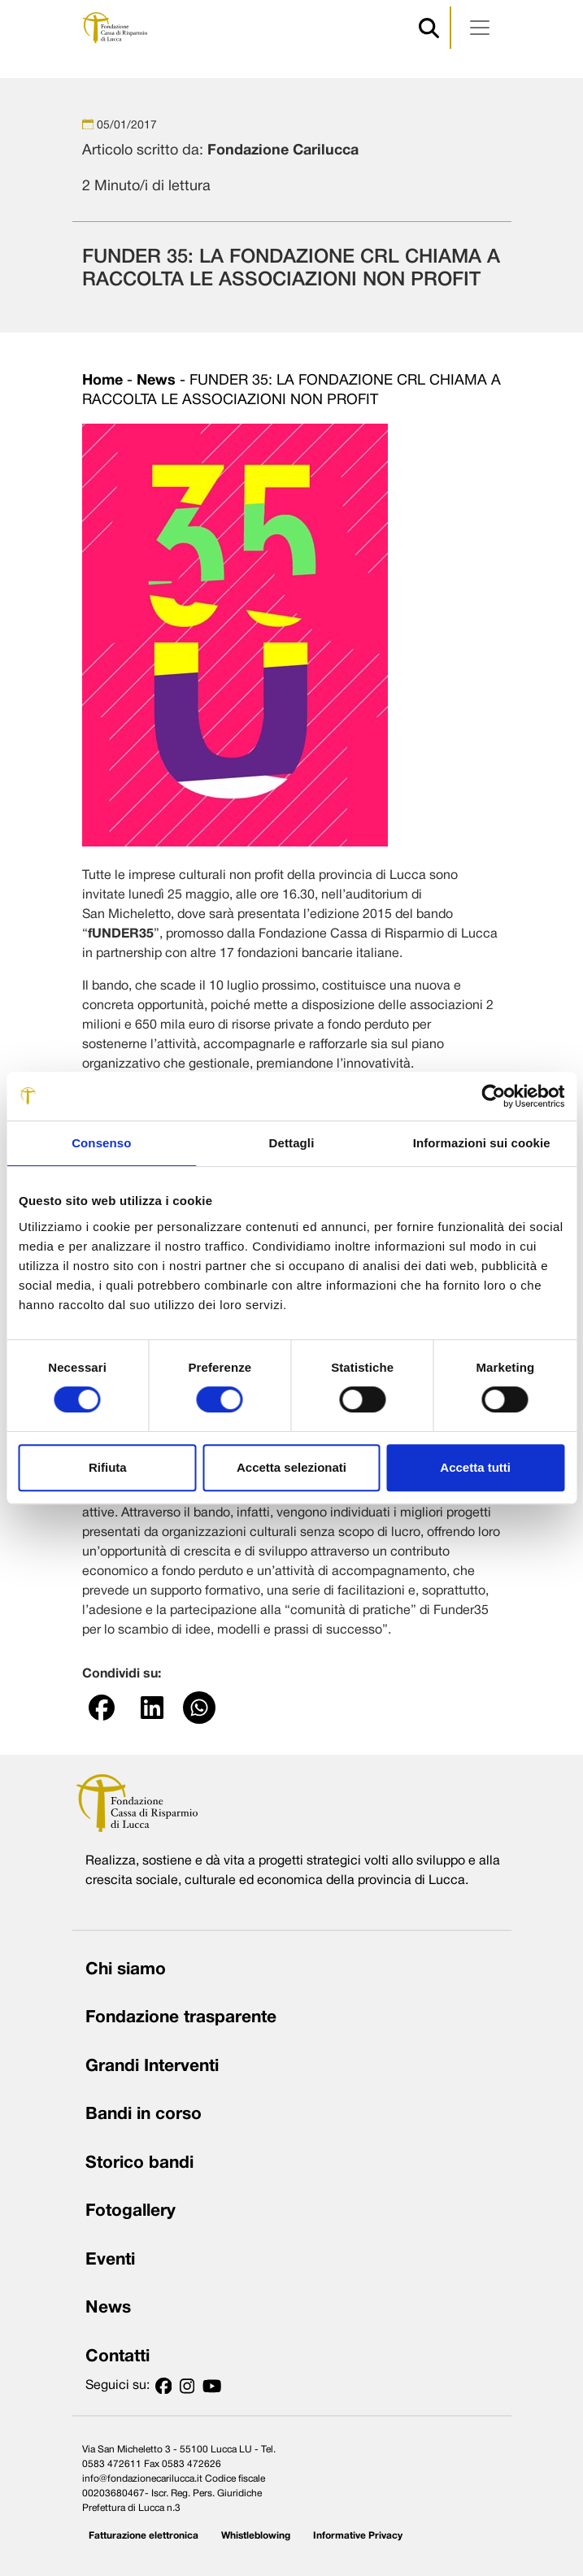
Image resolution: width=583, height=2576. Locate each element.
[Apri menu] (480, 28)
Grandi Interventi (152, 2066)
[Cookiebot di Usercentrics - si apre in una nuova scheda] (493, 1096)
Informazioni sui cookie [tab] (481, 1143)
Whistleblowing (255, 2535)
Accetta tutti (475, 1467)
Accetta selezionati (291, 1467)
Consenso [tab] (101, 1143)
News (156, 381)
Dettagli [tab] (292, 1143)
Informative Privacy (357, 2535)
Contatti (117, 2357)
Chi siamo (125, 1970)
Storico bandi (139, 2163)
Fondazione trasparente (180, 2018)
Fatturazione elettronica (143, 2535)
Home (102, 381)
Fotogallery (130, 2211)
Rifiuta (108, 1467)
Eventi (110, 2260)
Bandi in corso (143, 2114)
